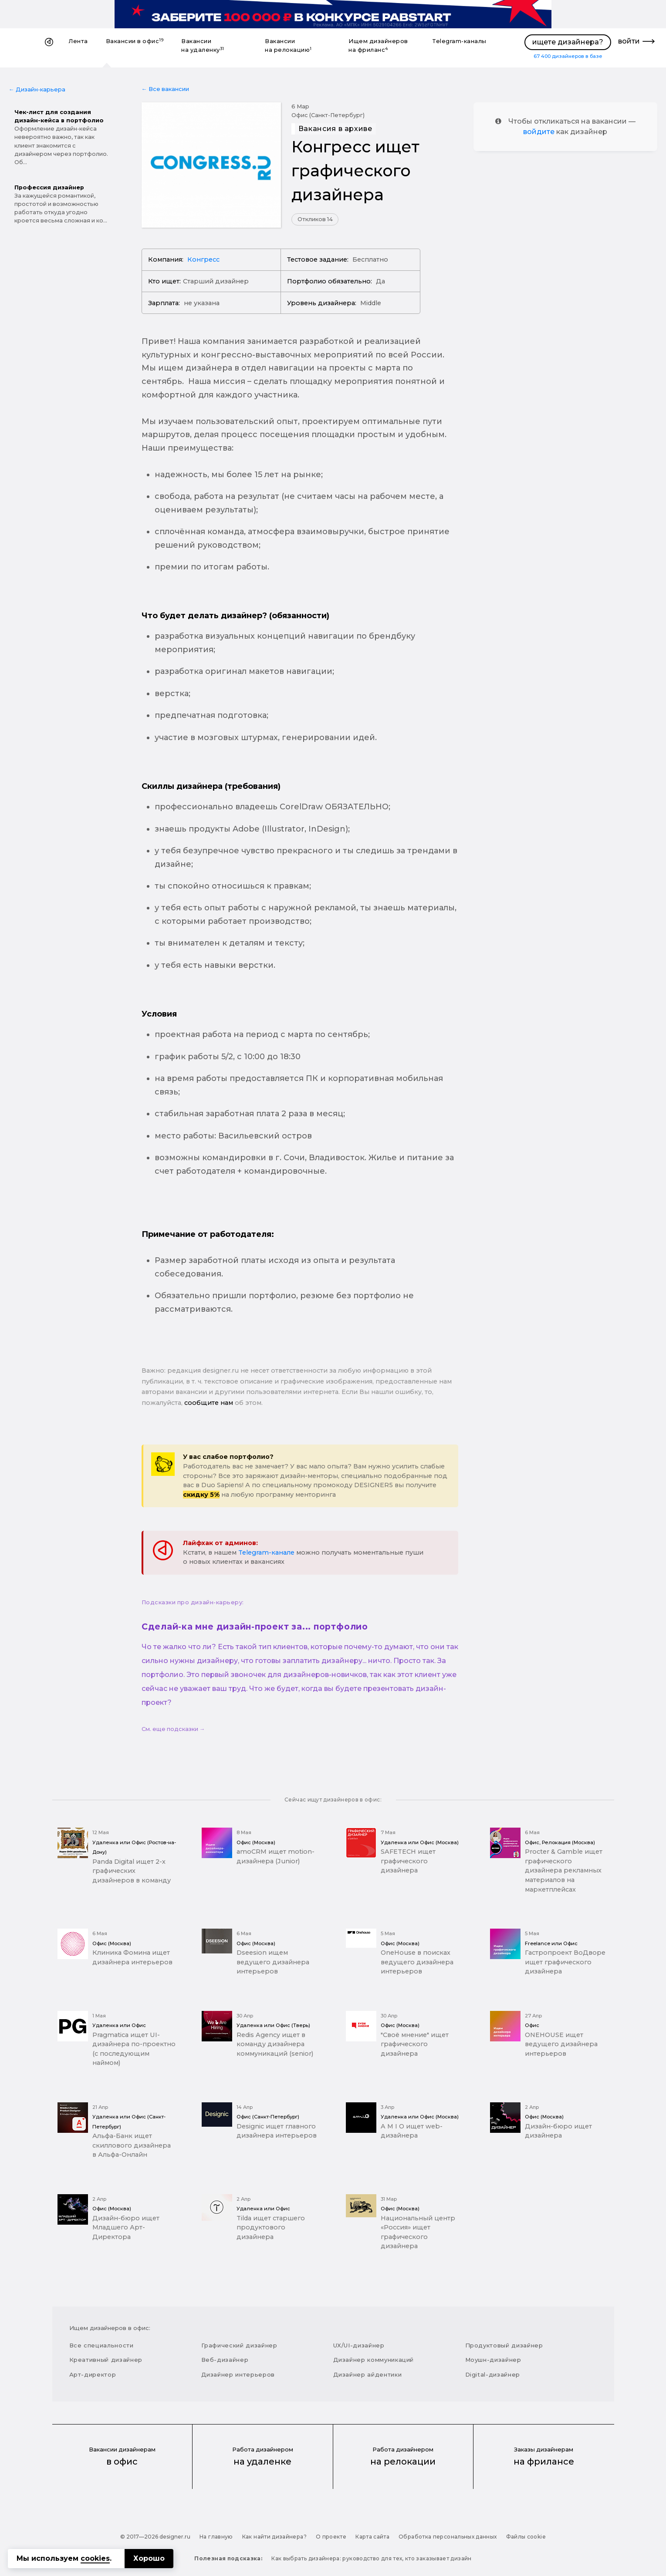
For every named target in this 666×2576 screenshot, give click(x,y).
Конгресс (203, 259)
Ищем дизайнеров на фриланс (378, 45)
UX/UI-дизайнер (359, 2345)
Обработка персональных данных (448, 2536)
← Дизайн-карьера (37, 89)
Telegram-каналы (459, 41)
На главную (216, 2536)
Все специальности (101, 2345)
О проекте (331, 2536)
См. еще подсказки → (173, 1729)
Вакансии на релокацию (288, 45)
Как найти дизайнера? (274, 2536)
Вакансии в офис (135, 41)
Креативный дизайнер (105, 2359)
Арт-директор (92, 2374)
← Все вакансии (165, 89)
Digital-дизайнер (492, 2374)
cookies (95, 2558)
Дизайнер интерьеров (238, 2374)
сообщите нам (208, 1403)
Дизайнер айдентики (367, 2374)
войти (629, 41)
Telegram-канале (266, 1552)
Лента (78, 41)
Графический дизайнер (239, 2345)
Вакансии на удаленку (202, 45)
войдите (538, 132)
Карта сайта (372, 2536)
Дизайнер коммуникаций (373, 2359)
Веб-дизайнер (225, 2359)
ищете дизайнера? (567, 42)
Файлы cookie (526, 2536)
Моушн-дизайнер (493, 2359)
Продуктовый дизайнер (504, 2345)
